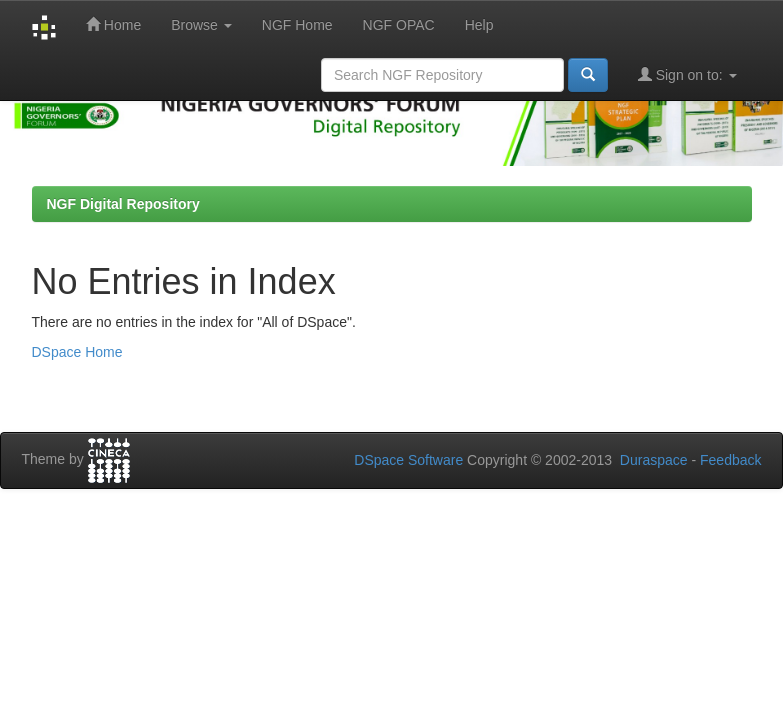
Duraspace (654, 460)
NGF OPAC (399, 25)
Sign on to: (687, 74)
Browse (201, 25)
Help (479, 25)
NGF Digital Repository (123, 204)
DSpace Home (77, 352)
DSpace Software (408, 460)
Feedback (730, 460)
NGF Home (297, 25)
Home (113, 24)
